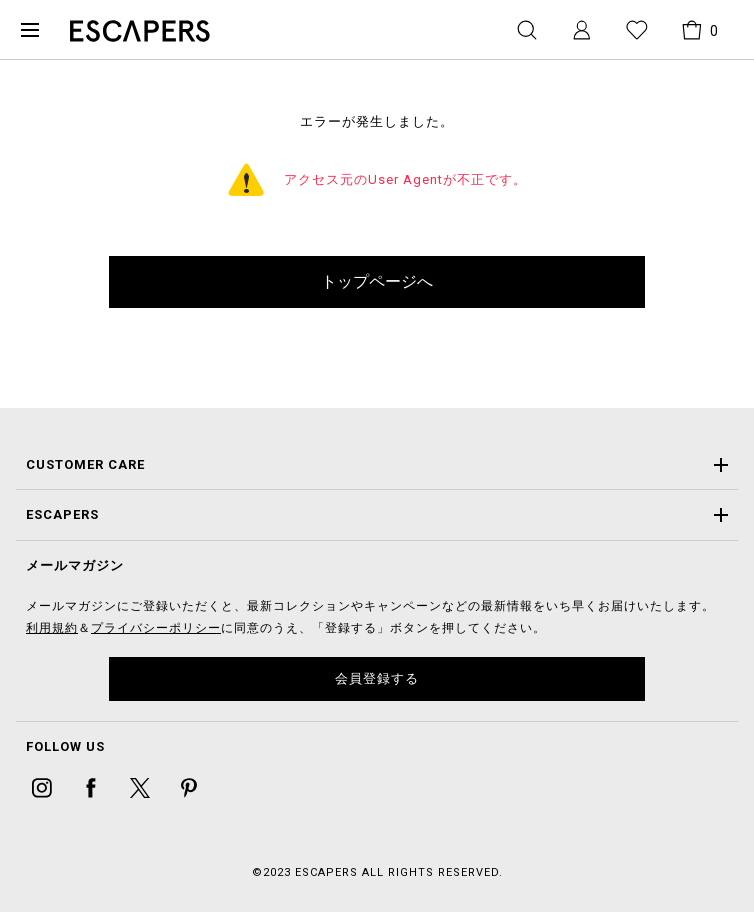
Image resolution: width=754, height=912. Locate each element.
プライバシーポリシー (156, 628)
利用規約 (52, 628)
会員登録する (377, 678)
